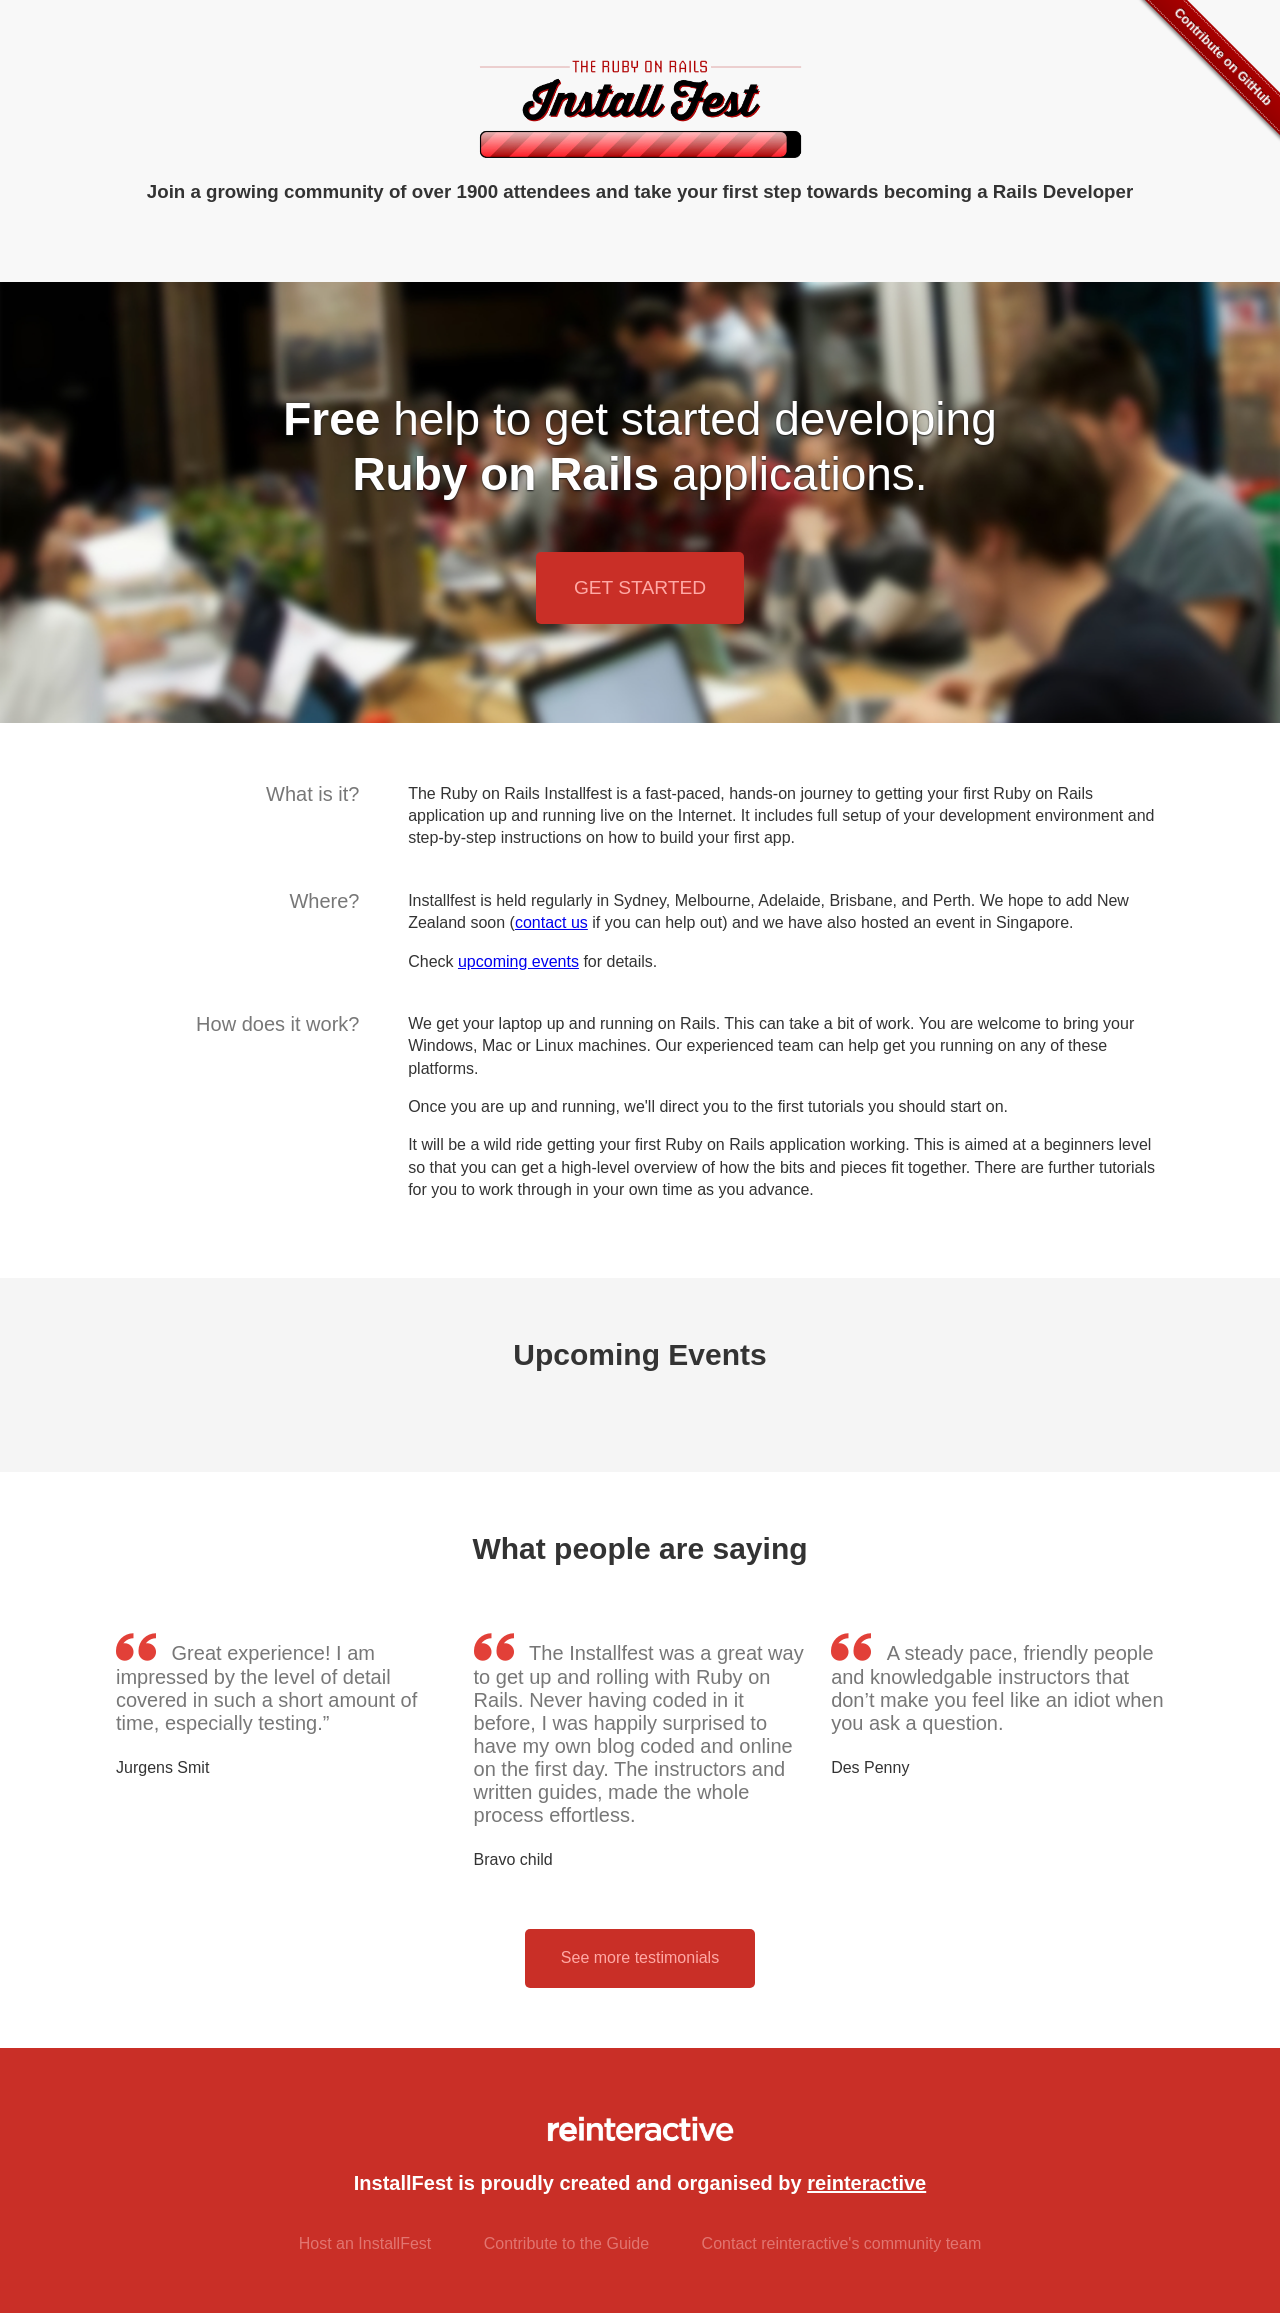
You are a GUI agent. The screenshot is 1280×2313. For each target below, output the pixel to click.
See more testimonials (640, 1957)
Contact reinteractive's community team (842, 2243)
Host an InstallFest (365, 2243)
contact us (551, 922)
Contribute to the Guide (566, 2243)
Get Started (640, 587)
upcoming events (518, 961)
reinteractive (866, 2183)
